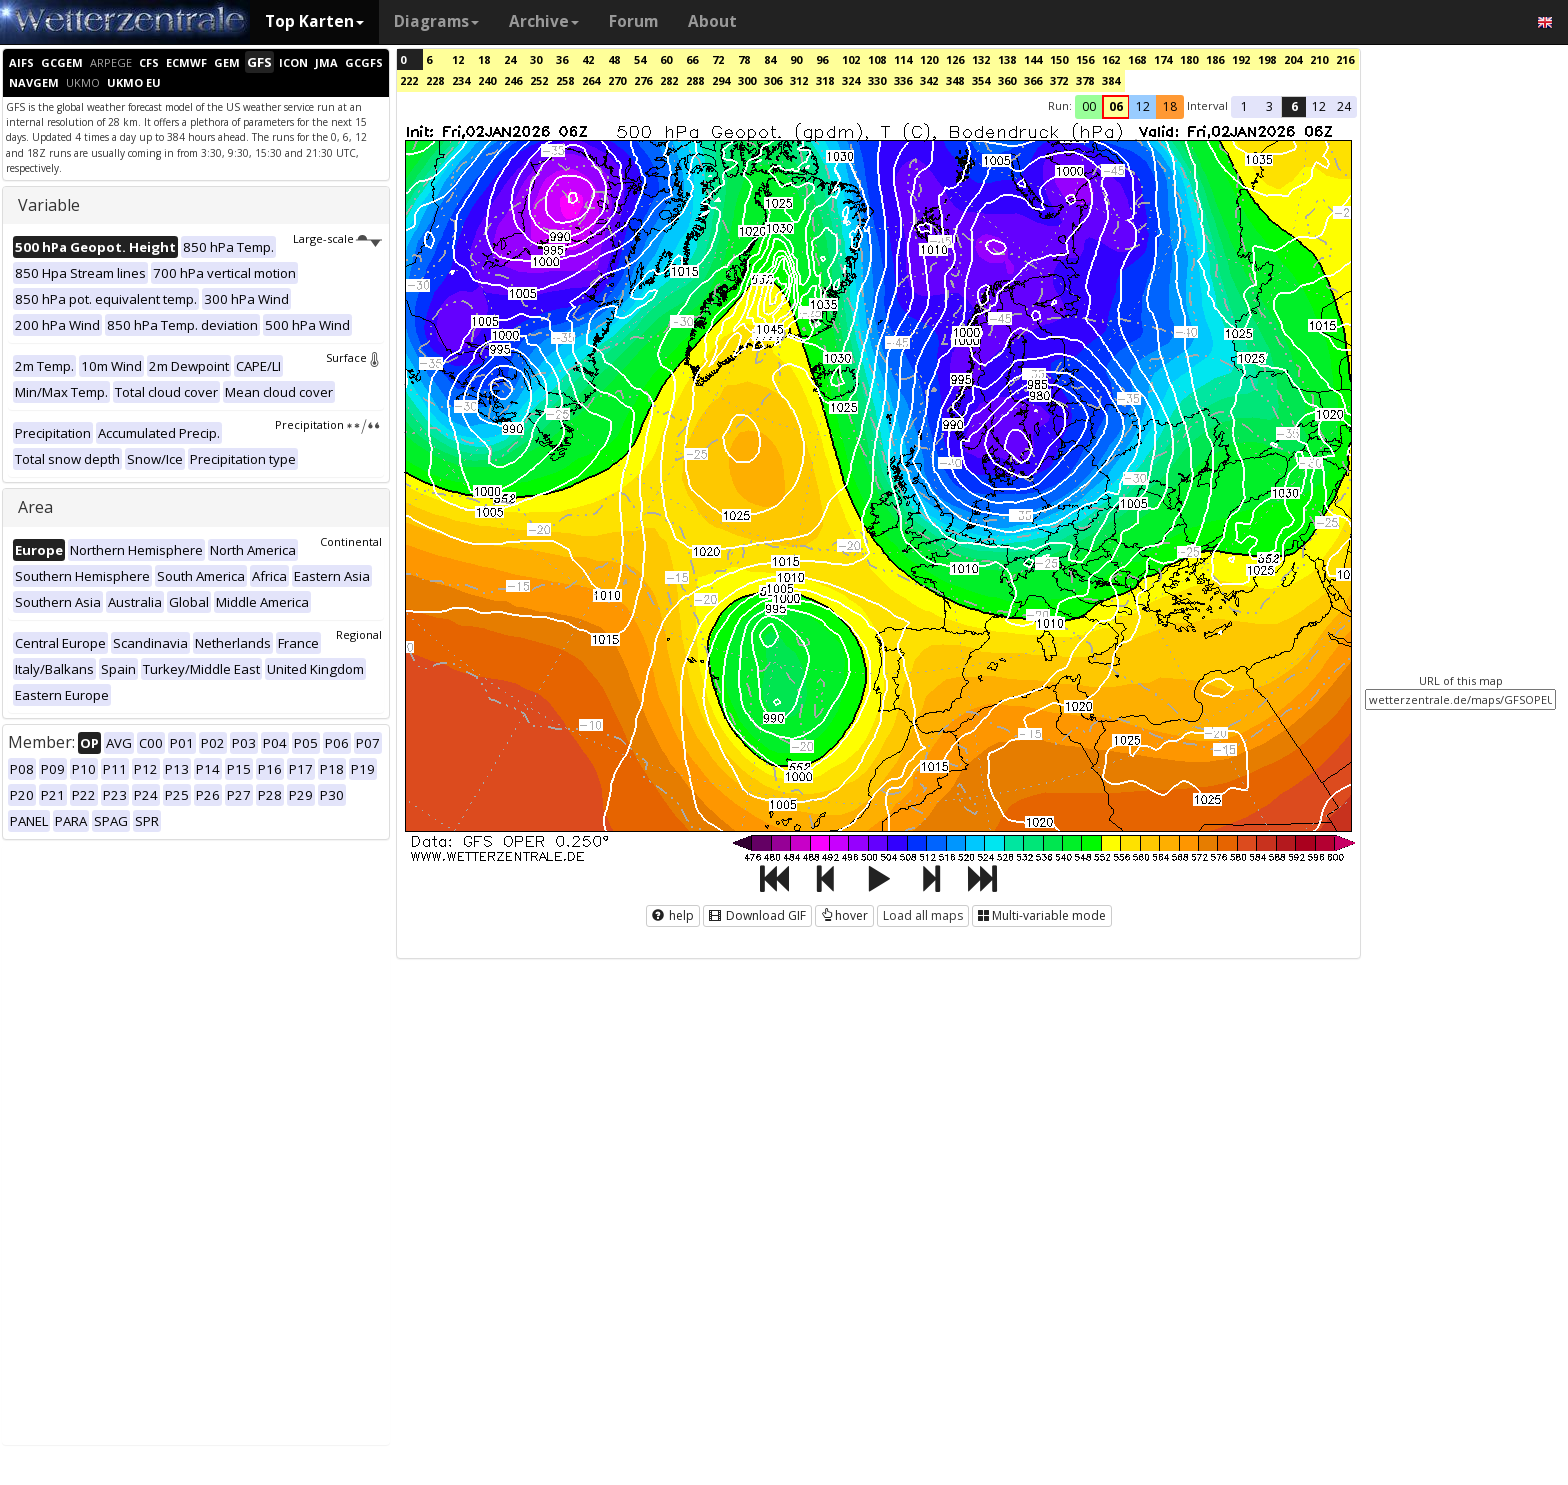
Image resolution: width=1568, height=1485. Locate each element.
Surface (354, 357)
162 (1111, 59)
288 (695, 80)
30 (536, 59)
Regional (359, 634)
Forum (633, 21)
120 (929, 59)
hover (844, 915)
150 (1059, 59)
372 (1059, 80)
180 (1189, 59)
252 (539, 80)
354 (981, 80)
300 (747, 80)
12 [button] (1143, 106)
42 (588, 59)
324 (851, 80)
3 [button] (1269, 106)
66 (692, 59)
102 (851, 59)
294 (721, 80)
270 (617, 80)
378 (1085, 80)
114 (903, 59)
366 (1033, 80)
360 (1007, 80)
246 (513, 80)
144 (1033, 59)
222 (409, 80)
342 (929, 80)
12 (458, 59)
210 (1319, 59)
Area (35, 507)
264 (591, 80)
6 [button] (1294, 106)
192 (1241, 59)
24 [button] (1344, 106)
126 (955, 59)
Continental (351, 541)
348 (955, 80)
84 (770, 59)
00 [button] (1089, 106)
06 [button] (1116, 106)
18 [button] (1170, 106)
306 (773, 80)
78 (744, 59)
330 (877, 80)
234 (461, 80)
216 (1345, 59)
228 (435, 80)
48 (614, 59)
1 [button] (1244, 106)
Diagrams (436, 21)
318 (825, 80)
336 (903, 80)
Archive (544, 21)
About (712, 21)
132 (981, 59)
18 (484, 59)
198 (1267, 59)
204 (1293, 59)
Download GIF (757, 915)
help (673, 915)
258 (565, 80)
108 (877, 59)
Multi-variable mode (1042, 915)
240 (487, 80)
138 (1007, 59)
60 (666, 59)
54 (640, 59)
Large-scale (337, 238)
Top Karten (314, 21)
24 (510, 59)
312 (799, 80)
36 (562, 59)
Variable (49, 205)
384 (1111, 80)
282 (669, 80)
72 (718, 59)
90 (796, 59)
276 (643, 80)
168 (1137, 59)
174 (1163, 59)
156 (1085, 59)
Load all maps (923, 915)
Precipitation (328, 424)
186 (1215, 59)
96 (822, 59)
